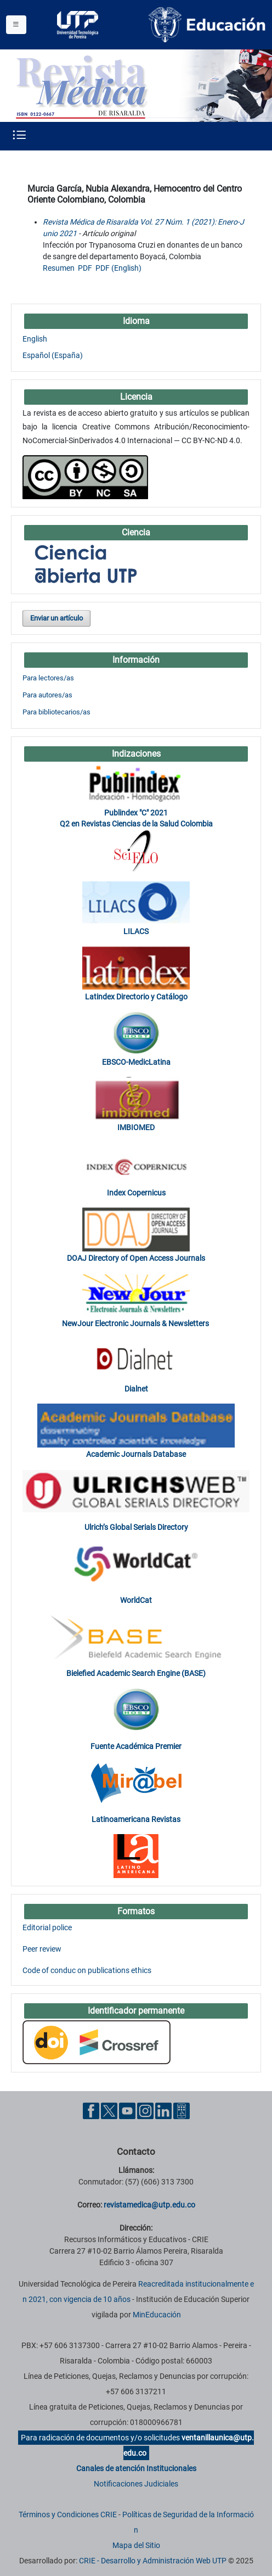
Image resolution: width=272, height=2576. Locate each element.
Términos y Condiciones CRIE (68, 2514)
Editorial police (47, 1927)
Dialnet (136, 1388)
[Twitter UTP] (109, 2110)
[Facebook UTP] (91, 2110)
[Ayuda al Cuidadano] (181, 2110)
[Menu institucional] (16, 24)
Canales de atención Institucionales (136, 2468)
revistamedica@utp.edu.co (149, 2204)
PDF (85, 268)
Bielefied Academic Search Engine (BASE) (136, 1673)
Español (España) (52, 355)
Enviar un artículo (56, 618)
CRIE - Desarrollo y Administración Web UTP (152, 2560)
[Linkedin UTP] (163, 2110)
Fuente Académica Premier (136, 1746)
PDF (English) (118, 268)
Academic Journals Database (136, 1454)
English (34, 338)
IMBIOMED (136, 1127)
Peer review (41, 1948)
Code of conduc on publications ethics (86, 1970)
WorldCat (136, 1600)
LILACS (136, 931)
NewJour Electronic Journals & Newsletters (136, 1323)
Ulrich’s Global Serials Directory (136, 1527)
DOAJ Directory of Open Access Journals (136, 1258)
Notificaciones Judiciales (136, 2483)
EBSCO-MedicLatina (136, 1062)
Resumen (59, 268)
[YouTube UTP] (127, 2110)
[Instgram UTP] (145, 2110)
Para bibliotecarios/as (56, 712)
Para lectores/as (48, 678)
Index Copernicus (136, 1192)
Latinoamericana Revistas (136, 1819)
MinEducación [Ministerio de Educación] (157, 2314)
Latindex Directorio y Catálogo (136, 996)
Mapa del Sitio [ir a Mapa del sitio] (136, 2545)
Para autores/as (47, 695)
